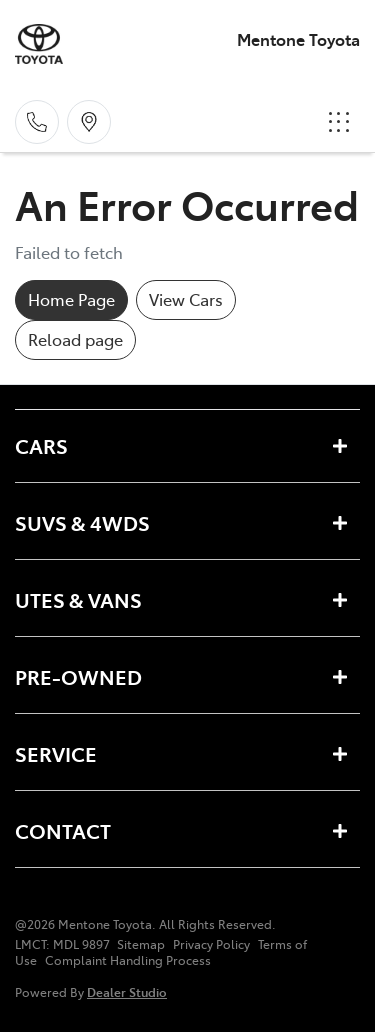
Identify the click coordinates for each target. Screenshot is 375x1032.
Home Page (71, 299)
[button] (339, 122)
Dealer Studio (127, 991)
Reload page (75, 339)
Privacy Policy (211, 944)
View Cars (186, 299)
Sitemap (141, 944)
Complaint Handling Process (128, 960)
